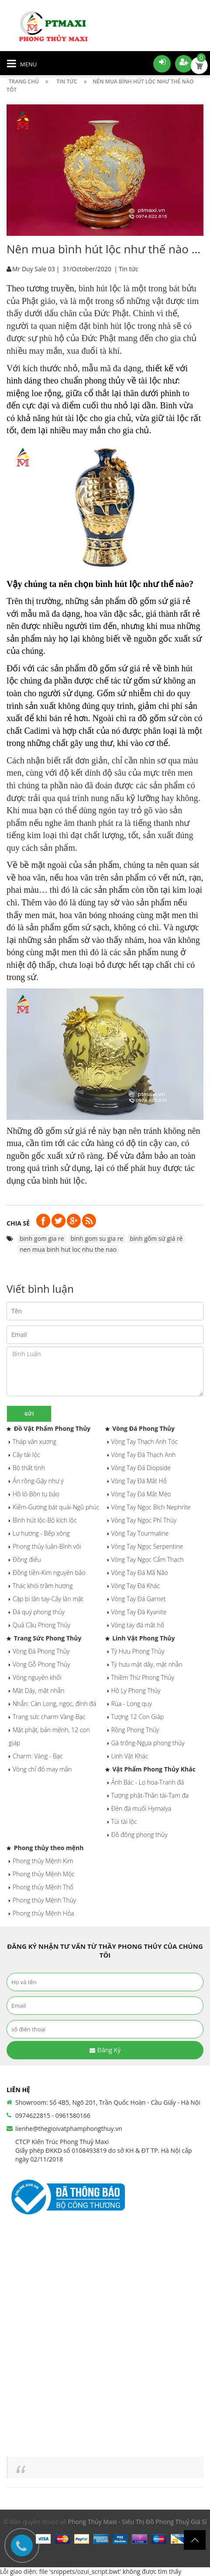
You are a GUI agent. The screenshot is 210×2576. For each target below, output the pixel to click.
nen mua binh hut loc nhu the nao (68, 1249)
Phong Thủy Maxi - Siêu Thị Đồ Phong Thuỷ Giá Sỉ (137, 2521)
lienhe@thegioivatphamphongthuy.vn (68, 2128)
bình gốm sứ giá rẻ (156, 1238)
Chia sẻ (18, 1223)
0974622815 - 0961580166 (52, 2115)
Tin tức (128, 269)
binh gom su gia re (97, 1238)
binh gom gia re (42, 1238)
